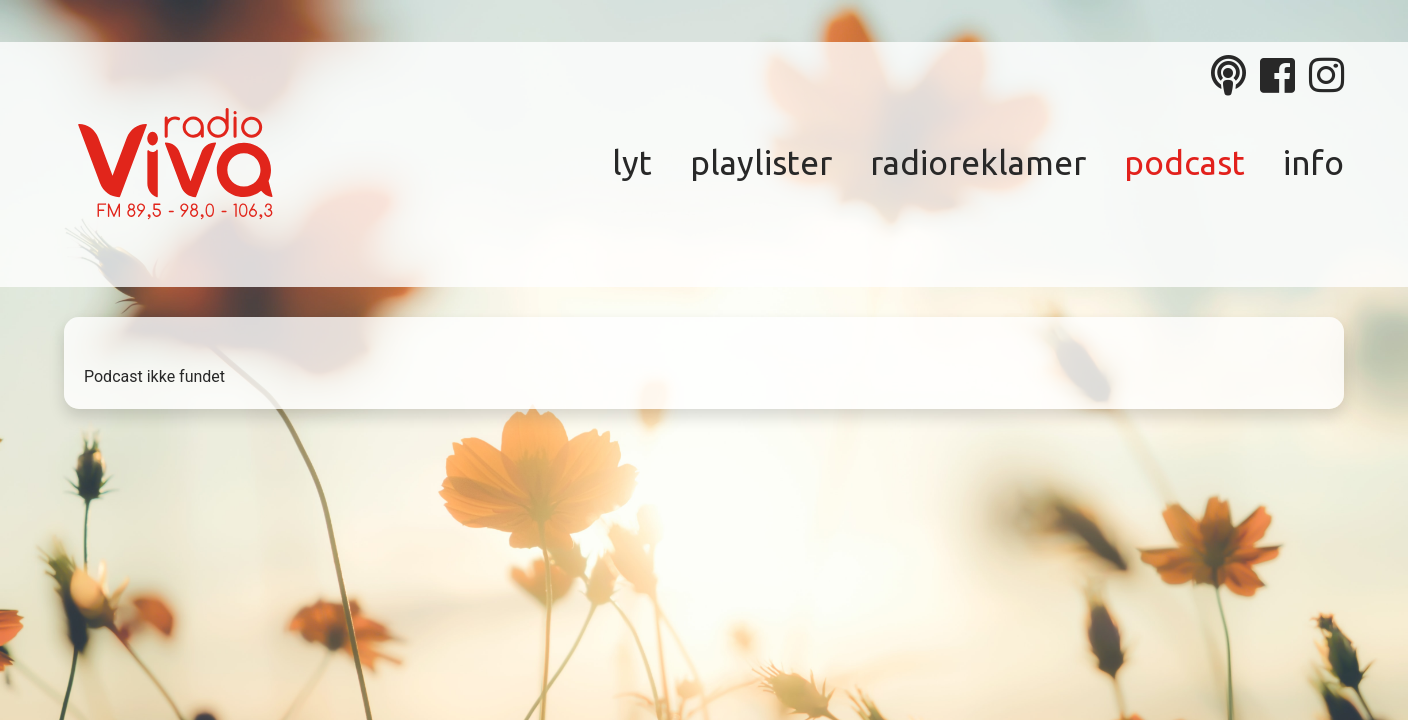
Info (1313, 162)
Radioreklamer (978, 162)
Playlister (761, 162)
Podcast (1184, 162)
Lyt (632, 162)
